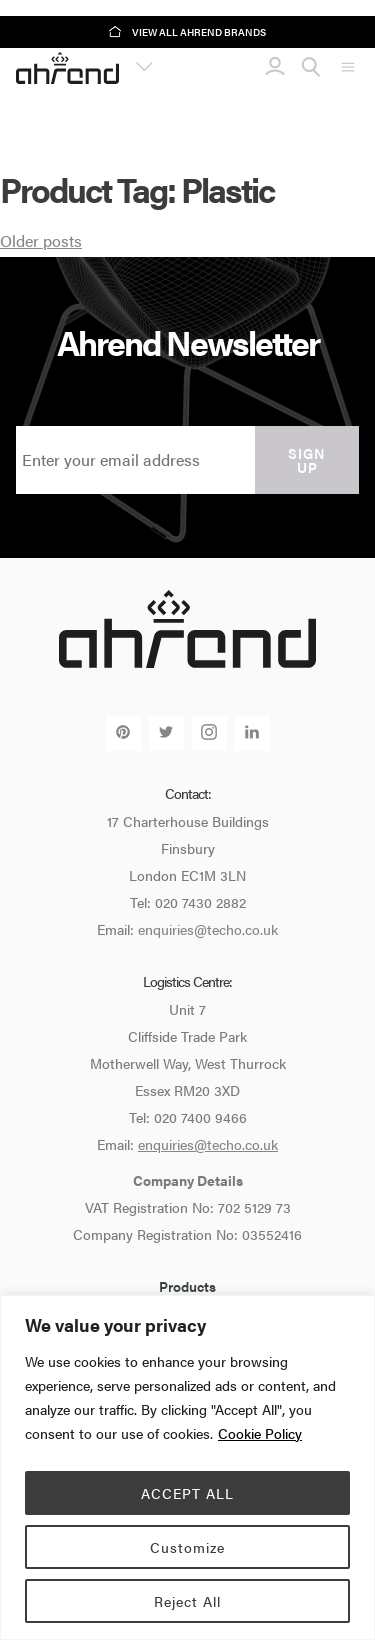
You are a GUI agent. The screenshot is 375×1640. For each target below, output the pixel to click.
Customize (187, 1547)
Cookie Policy (260, 1433)
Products (187, 1286)
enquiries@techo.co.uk (208, 929)
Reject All (187, 1601)
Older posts (41, 240)
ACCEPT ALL (187, 1493)
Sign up (307, 460)
